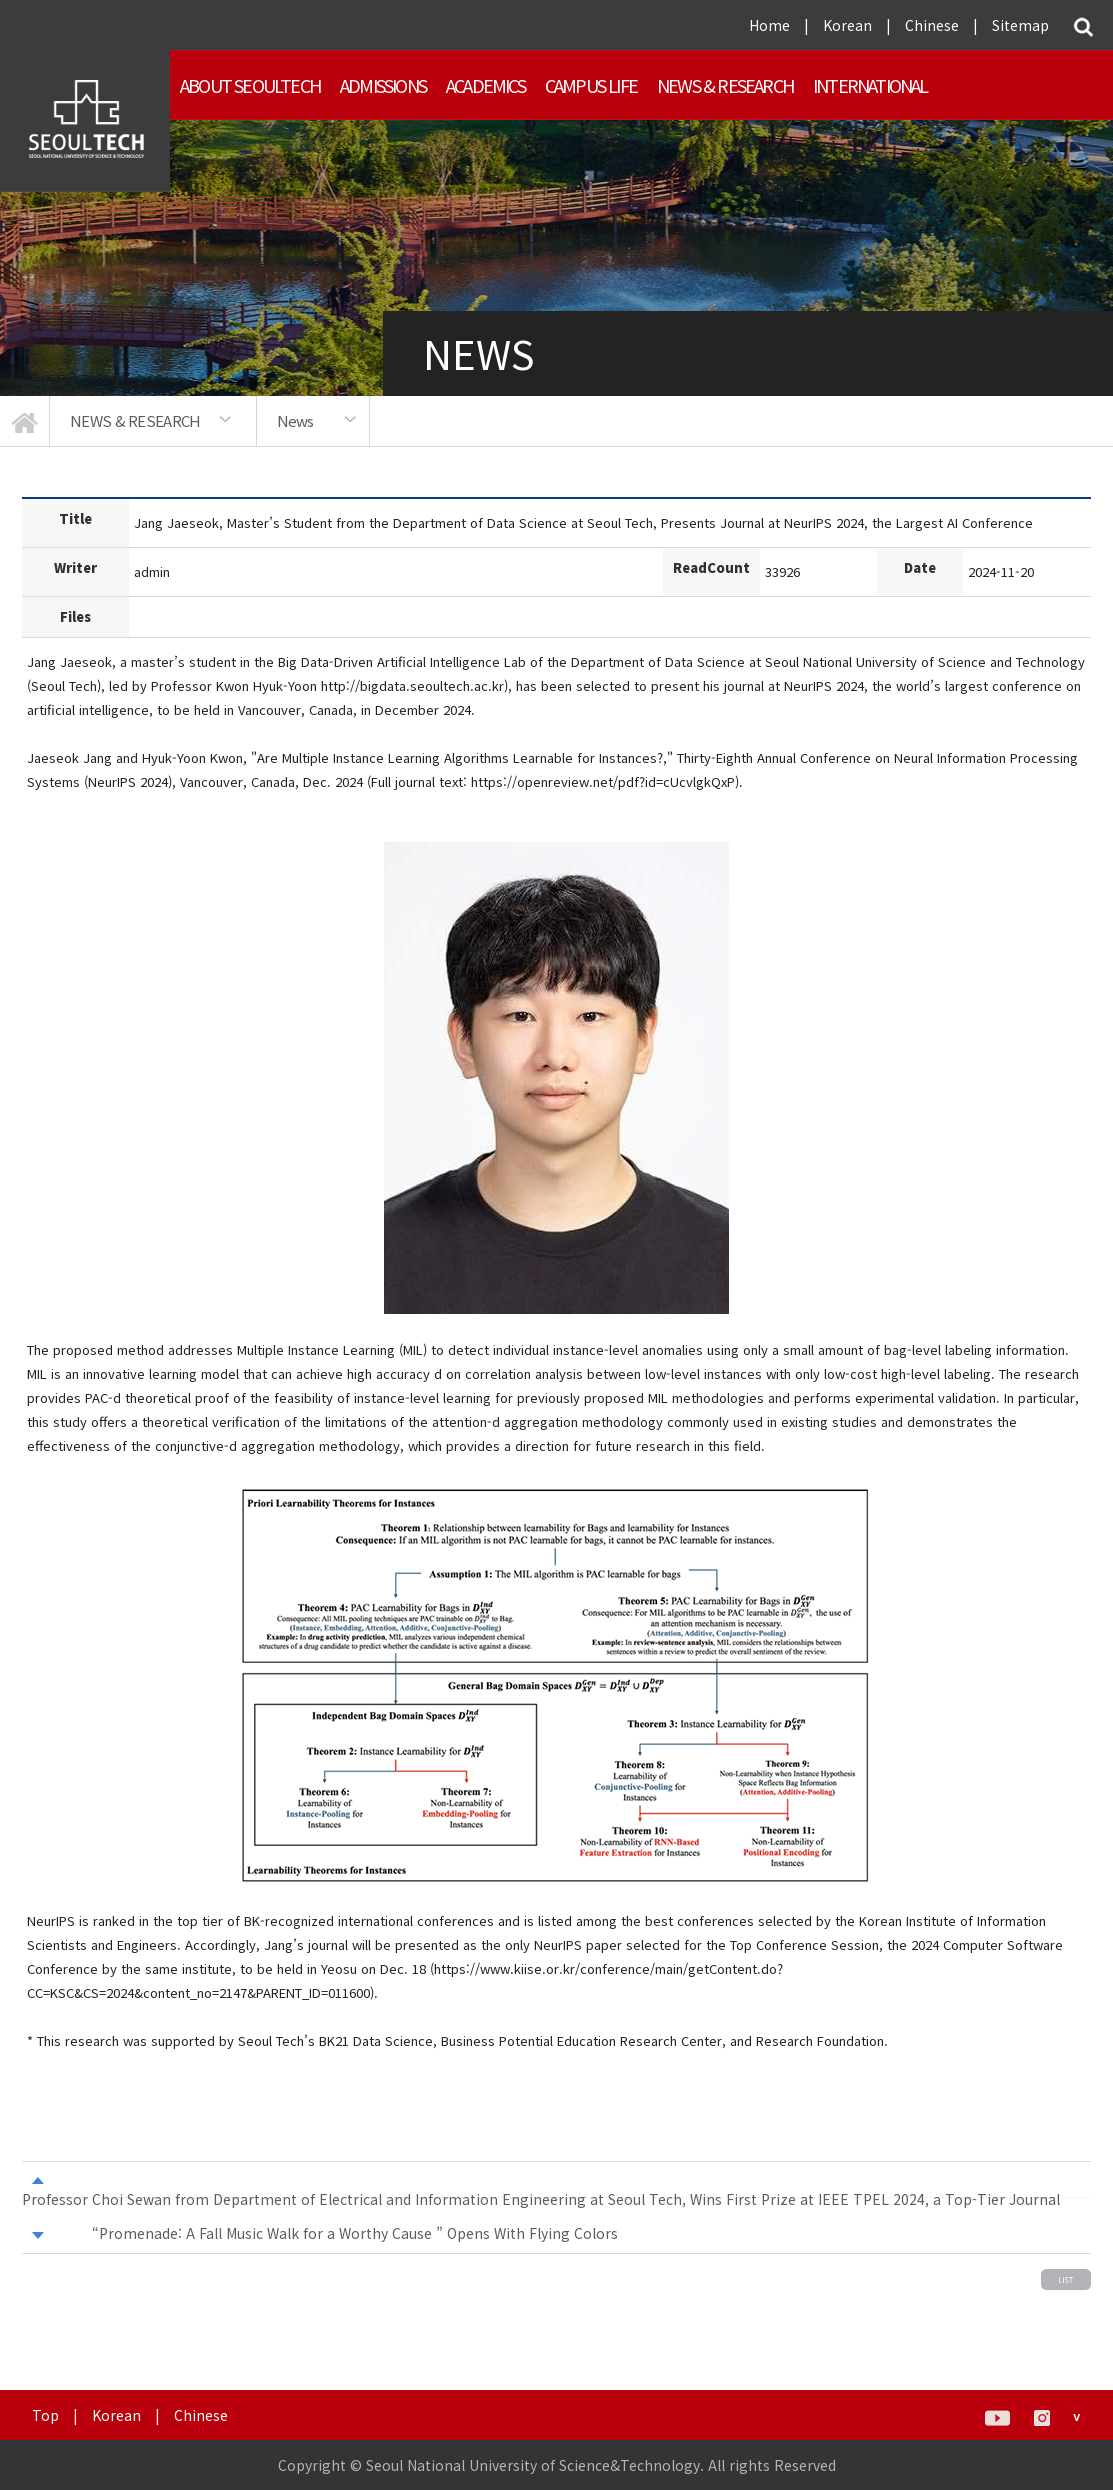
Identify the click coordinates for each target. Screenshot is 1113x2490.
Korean (847, 25)
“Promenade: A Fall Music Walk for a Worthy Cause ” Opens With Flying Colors (355, 2233)
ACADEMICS (485, 85)
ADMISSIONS (383, 85)
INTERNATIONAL (870, 85)
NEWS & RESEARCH (725, 85)
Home (769, 25)
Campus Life (591, 85)
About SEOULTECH (250, 85)
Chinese (932, 25)
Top (45, 2415)
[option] (153, 421)
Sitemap (1020, 25)
